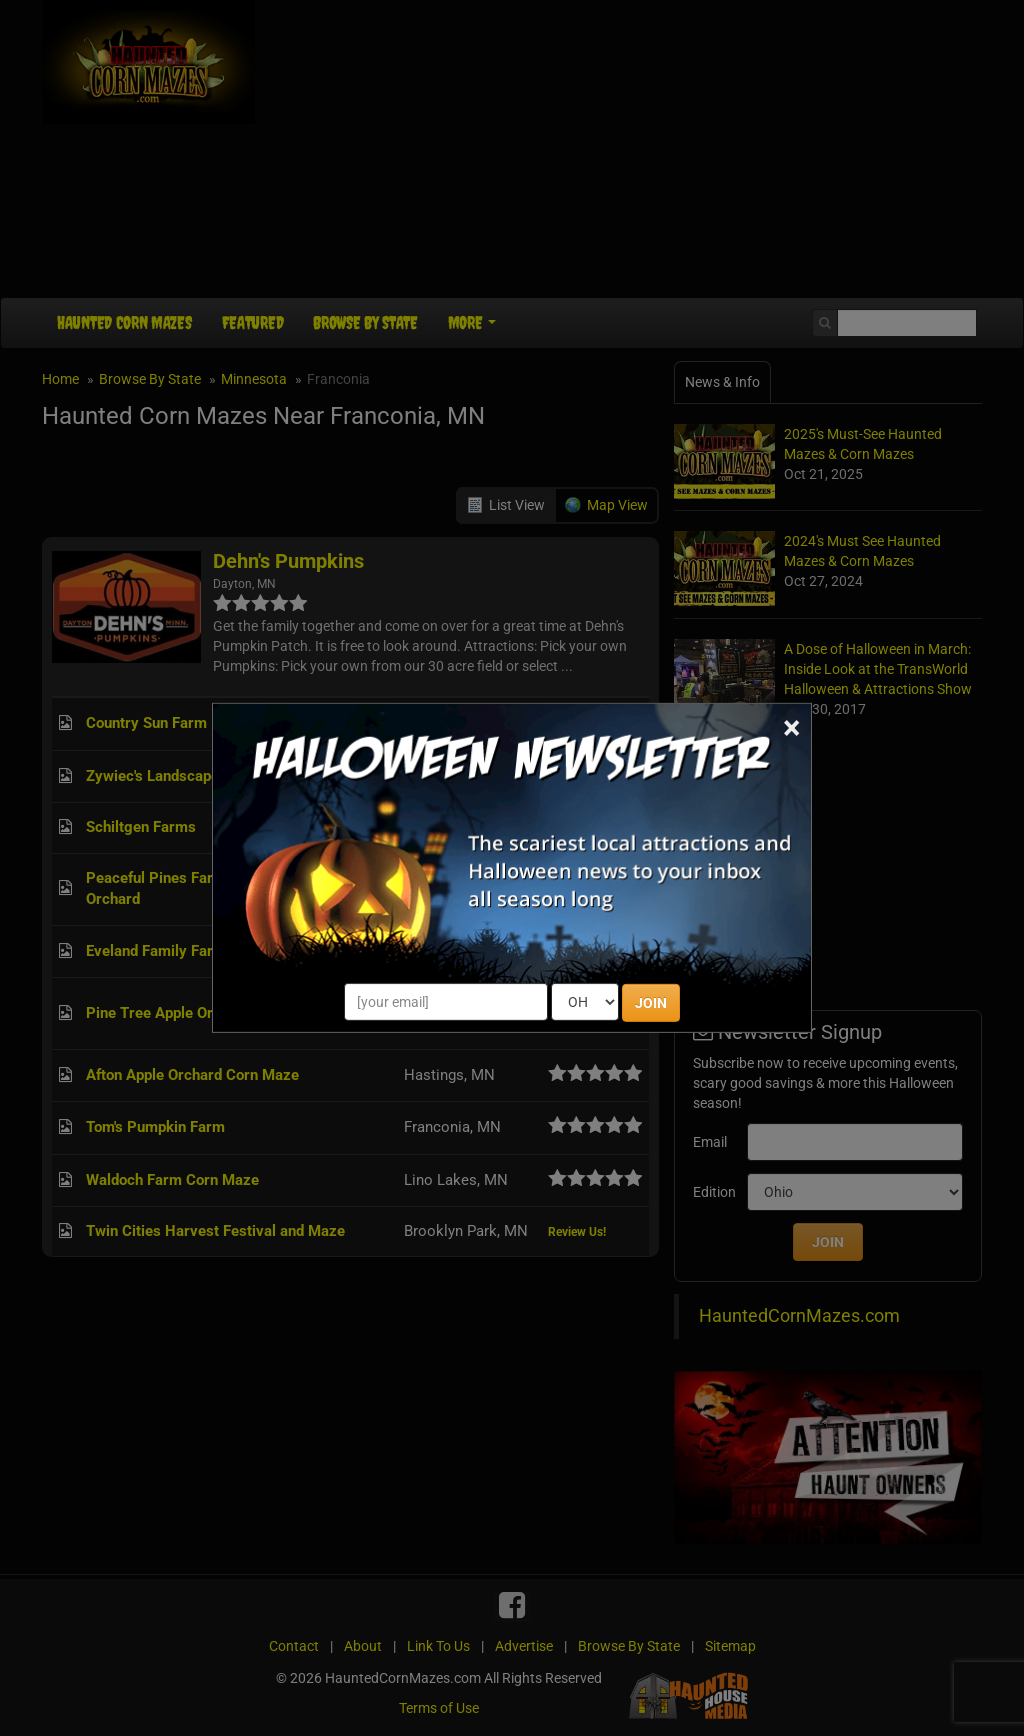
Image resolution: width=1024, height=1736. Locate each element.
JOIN (651, 1003)
